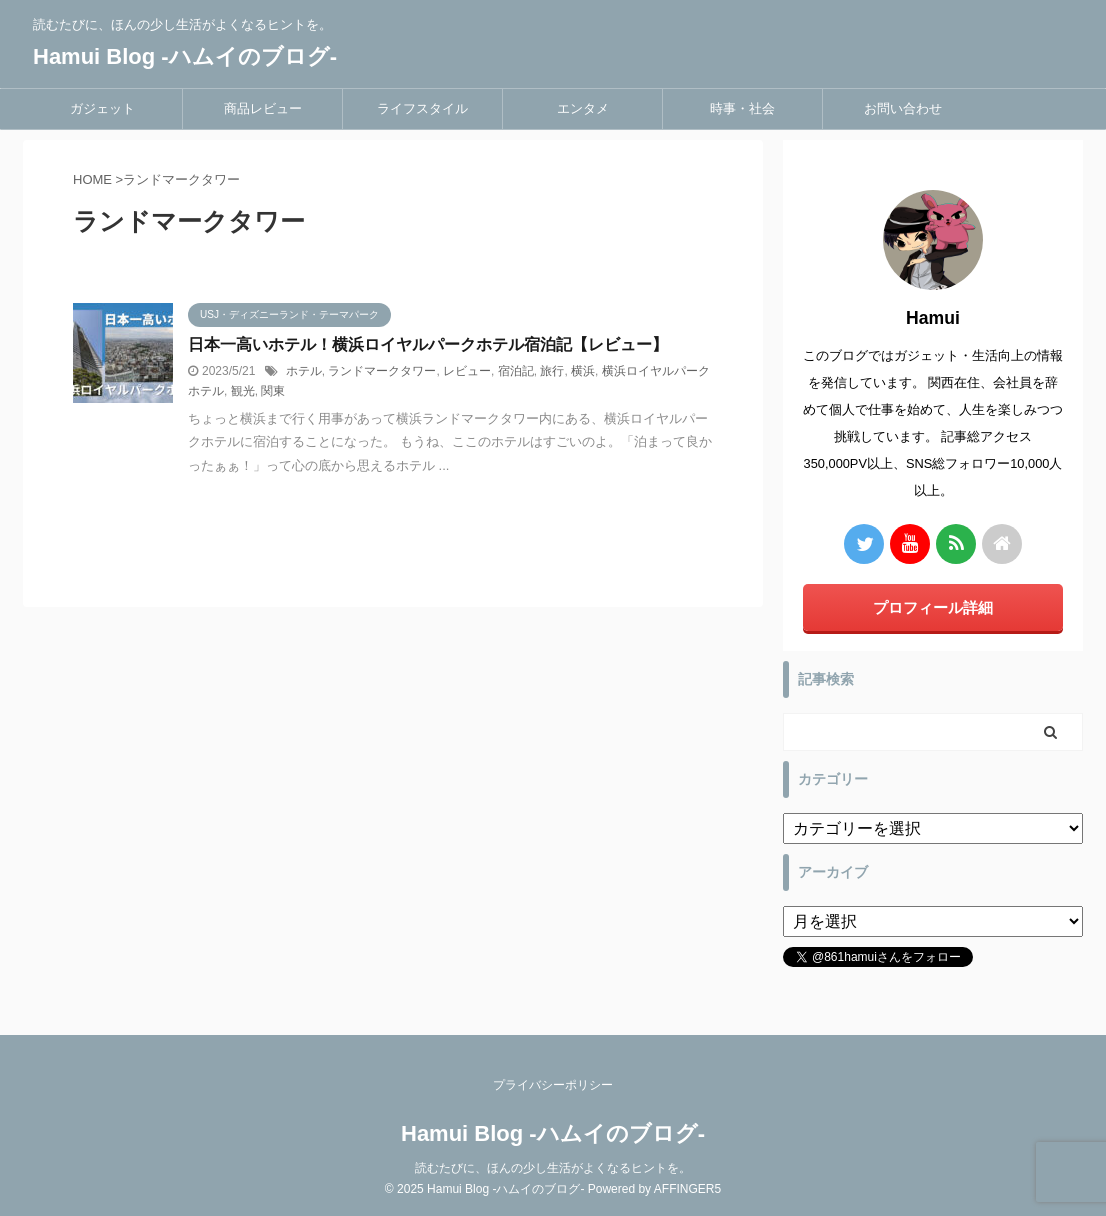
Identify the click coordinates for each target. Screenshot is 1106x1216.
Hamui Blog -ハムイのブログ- (185, 56)
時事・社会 (742, 108)
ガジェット (102, 108)
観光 (243, 391)
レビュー (467, 371)
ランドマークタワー (382, 371)
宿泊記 (516, 371)
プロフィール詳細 (933, 607)
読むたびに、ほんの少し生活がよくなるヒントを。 (553, 1168)
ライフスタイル (422, 108)
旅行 (552, 371)
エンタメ (583, 108)
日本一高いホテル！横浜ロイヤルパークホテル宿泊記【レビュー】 (428, 344)
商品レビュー (263, 108)
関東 (273, 391)
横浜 (583, 371)
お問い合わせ (903, 108)
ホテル (304, 371)
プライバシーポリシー (553, 1085)
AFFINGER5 (687, 1189)
